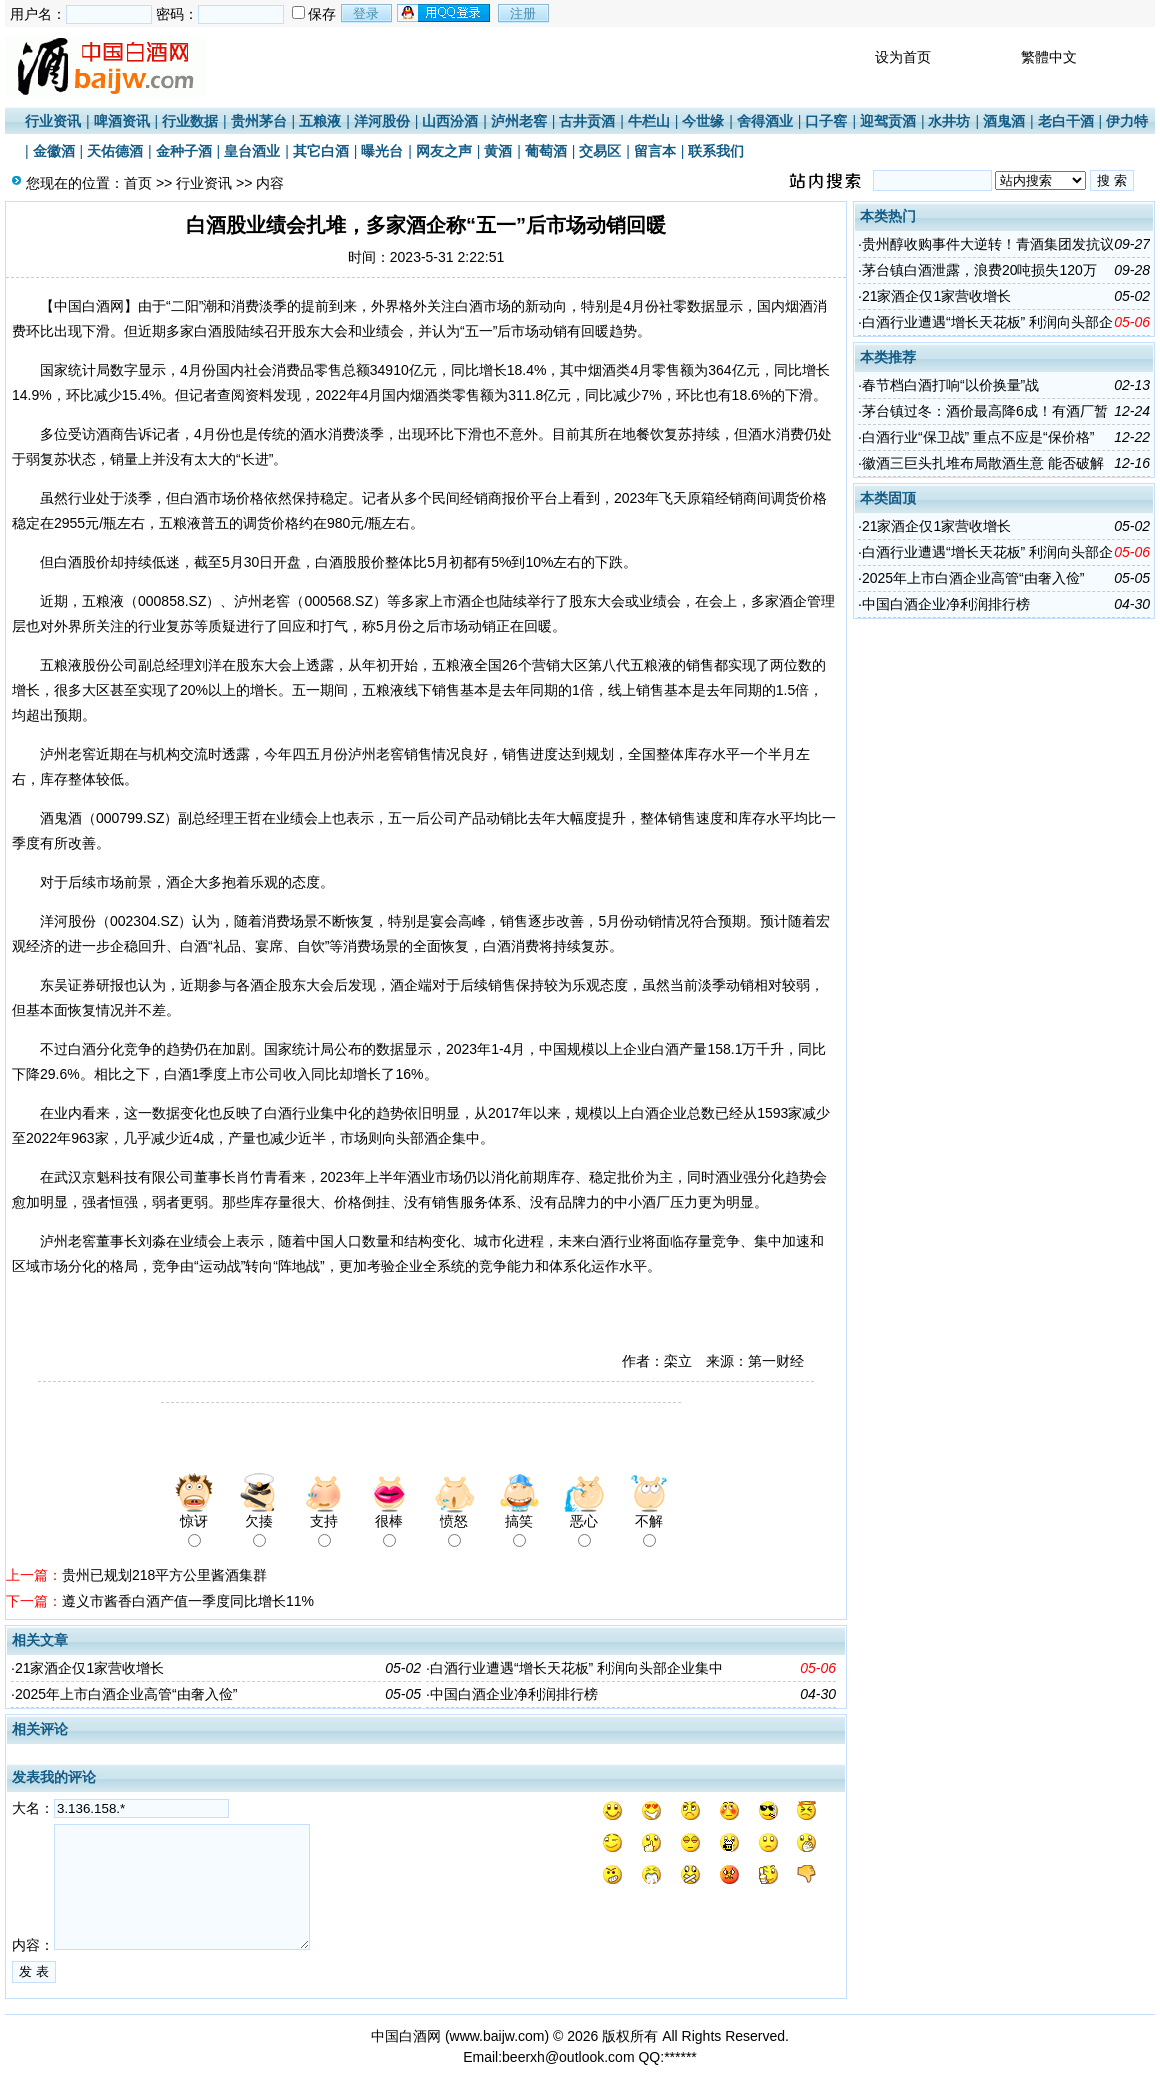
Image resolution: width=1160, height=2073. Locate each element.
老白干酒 (1066, 121)
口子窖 (826, 121)
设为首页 (903, 57)
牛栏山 (649, 121)
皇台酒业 (252, 151)
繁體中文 (1049, 57)
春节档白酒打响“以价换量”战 (950, 385)
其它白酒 (321, 151)
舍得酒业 (765, 121)
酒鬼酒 (1004, 121)
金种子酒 (184, 151)
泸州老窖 (519, 121)
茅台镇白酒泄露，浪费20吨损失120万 (979, 270)
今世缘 (703, 121)
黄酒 (498, 151)
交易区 (600, 151)
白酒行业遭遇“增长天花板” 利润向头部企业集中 (576, 1668)
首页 (138, 183)
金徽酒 (54, 151)
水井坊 (949, 121)
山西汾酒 (450, 121)
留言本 (655, 151)
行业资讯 (53, 121)
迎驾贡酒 (888, 121)
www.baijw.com (497, 2036)
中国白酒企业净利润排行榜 (514, 1694)
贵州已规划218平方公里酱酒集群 (164, 1575)
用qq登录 (445, 13)
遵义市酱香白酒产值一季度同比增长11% (188, 1601)
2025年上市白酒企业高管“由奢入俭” (126, 1694)
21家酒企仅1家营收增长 (89, 1668)
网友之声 (444, 151)
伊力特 (1127, 121)
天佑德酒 (115, 151)
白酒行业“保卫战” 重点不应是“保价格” (978, 437)
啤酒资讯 (122, 121)
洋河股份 (382, 121)
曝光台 (382, 151)
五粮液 (320, 121)
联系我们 (716, 151)
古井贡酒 (587, 121)
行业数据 (190, 121)
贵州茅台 (259, 121)
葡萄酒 (546, 151)
